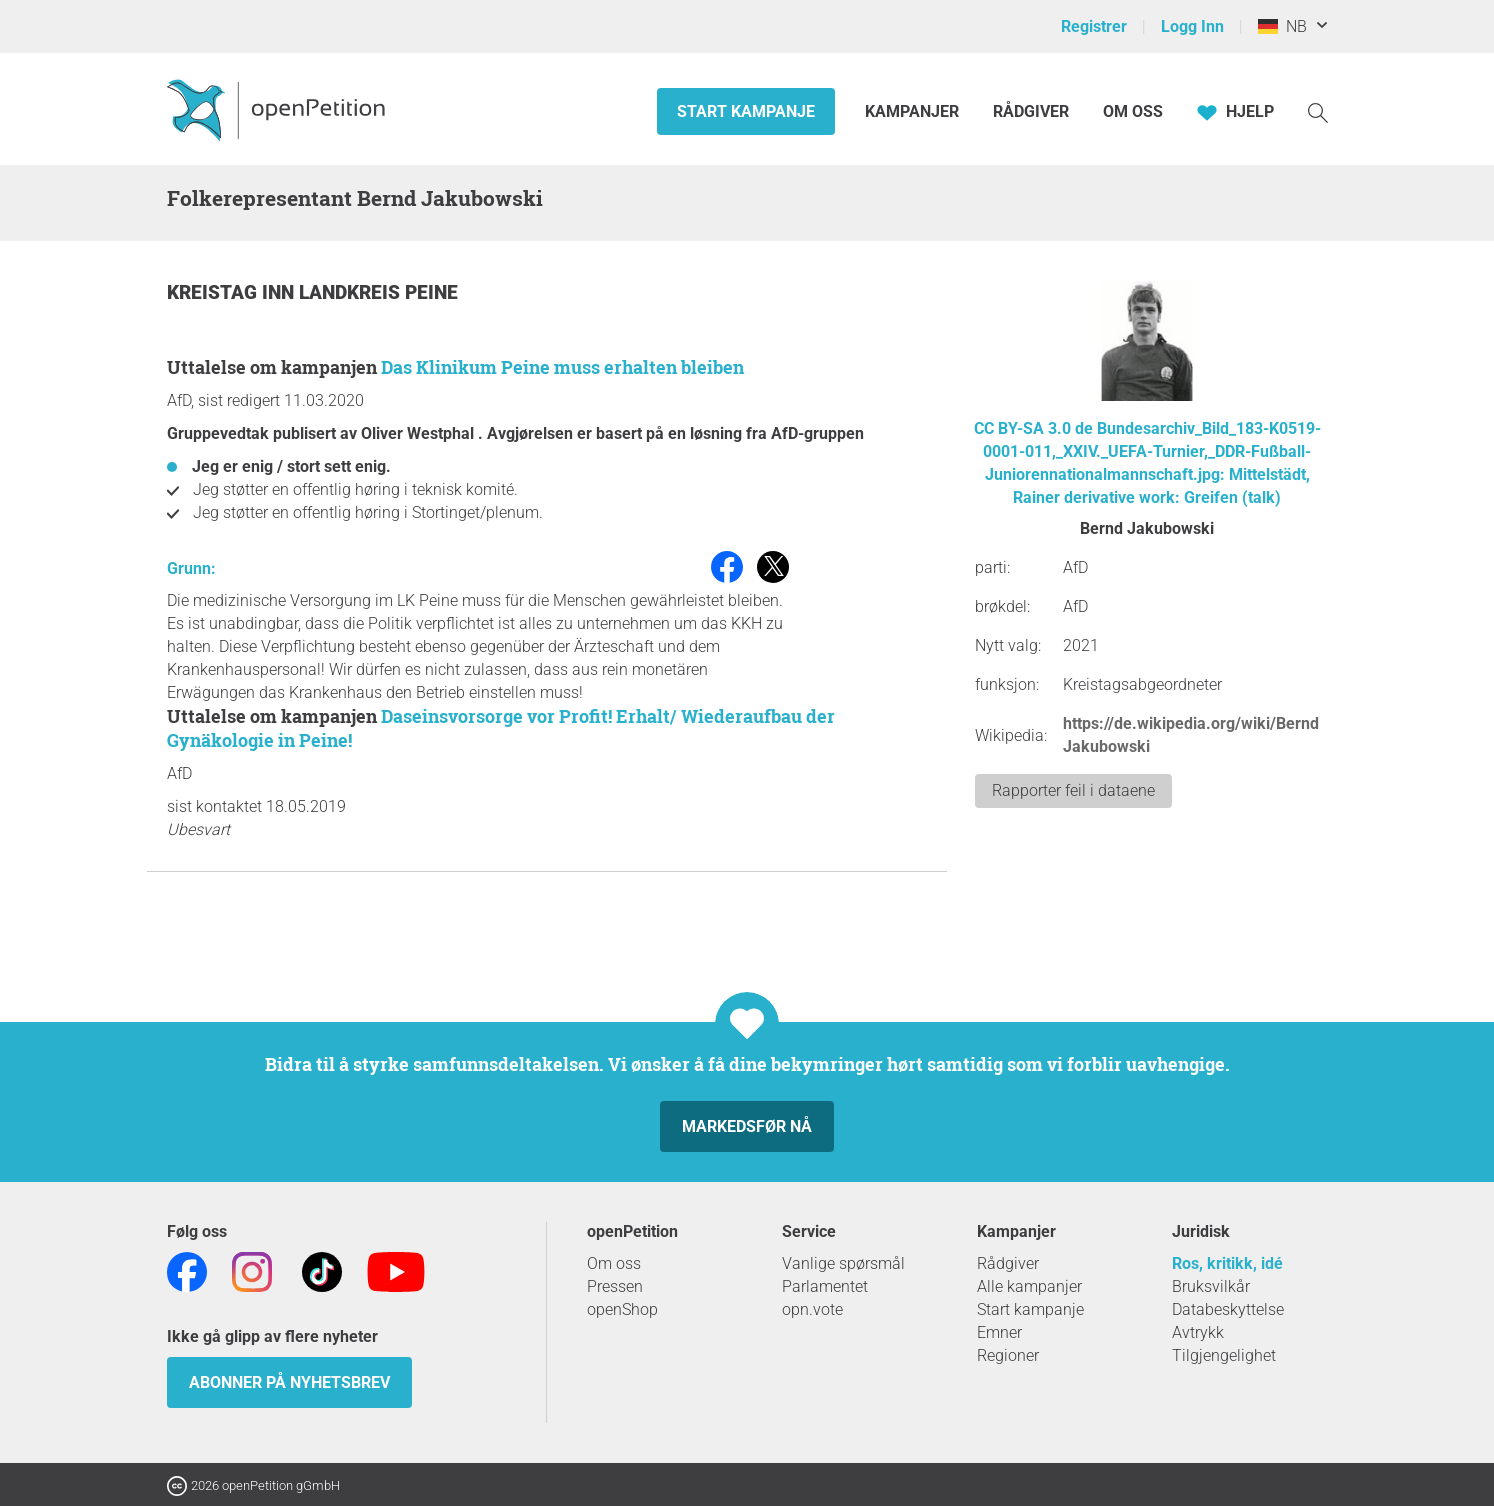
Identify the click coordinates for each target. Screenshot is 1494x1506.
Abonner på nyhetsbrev (289, 1382)
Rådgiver (1031, 111)
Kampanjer (914, 111)
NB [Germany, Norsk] (1282, 26)
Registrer (1094, 26)
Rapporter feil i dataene (1073, 790)
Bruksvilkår (1211, 1286)
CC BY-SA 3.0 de (1033, 428)
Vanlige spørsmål (843, 1263)
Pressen (615, 1286)
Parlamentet (825, 1286)
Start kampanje (746, 111)
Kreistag (214, 292)
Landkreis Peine (378, 292)
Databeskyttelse (1228, 1309)
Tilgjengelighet (1224, 1355)
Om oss (1133, 111)
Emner (999, 1332)
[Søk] (1318, 111)
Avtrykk (1198, 1332)
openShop (622, 1309)
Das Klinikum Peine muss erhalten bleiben (562, 367)
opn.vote (812, 1309)
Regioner (1008, 1355)
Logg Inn (1192, 26)
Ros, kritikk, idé (1227, 1263)
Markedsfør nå (747, 1126)
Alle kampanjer (1029, 1286)
